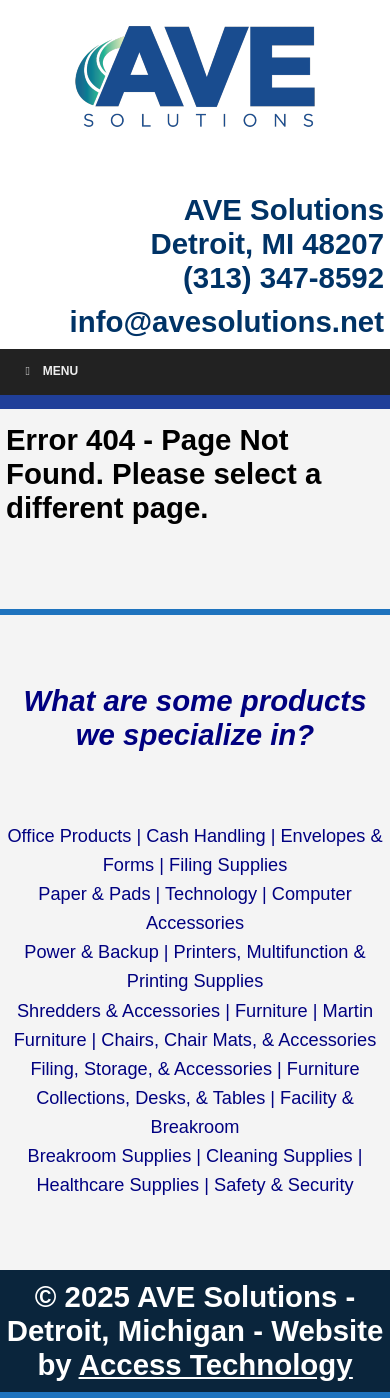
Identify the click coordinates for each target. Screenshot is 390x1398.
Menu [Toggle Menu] (49, 371)
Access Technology (216, 1364)
